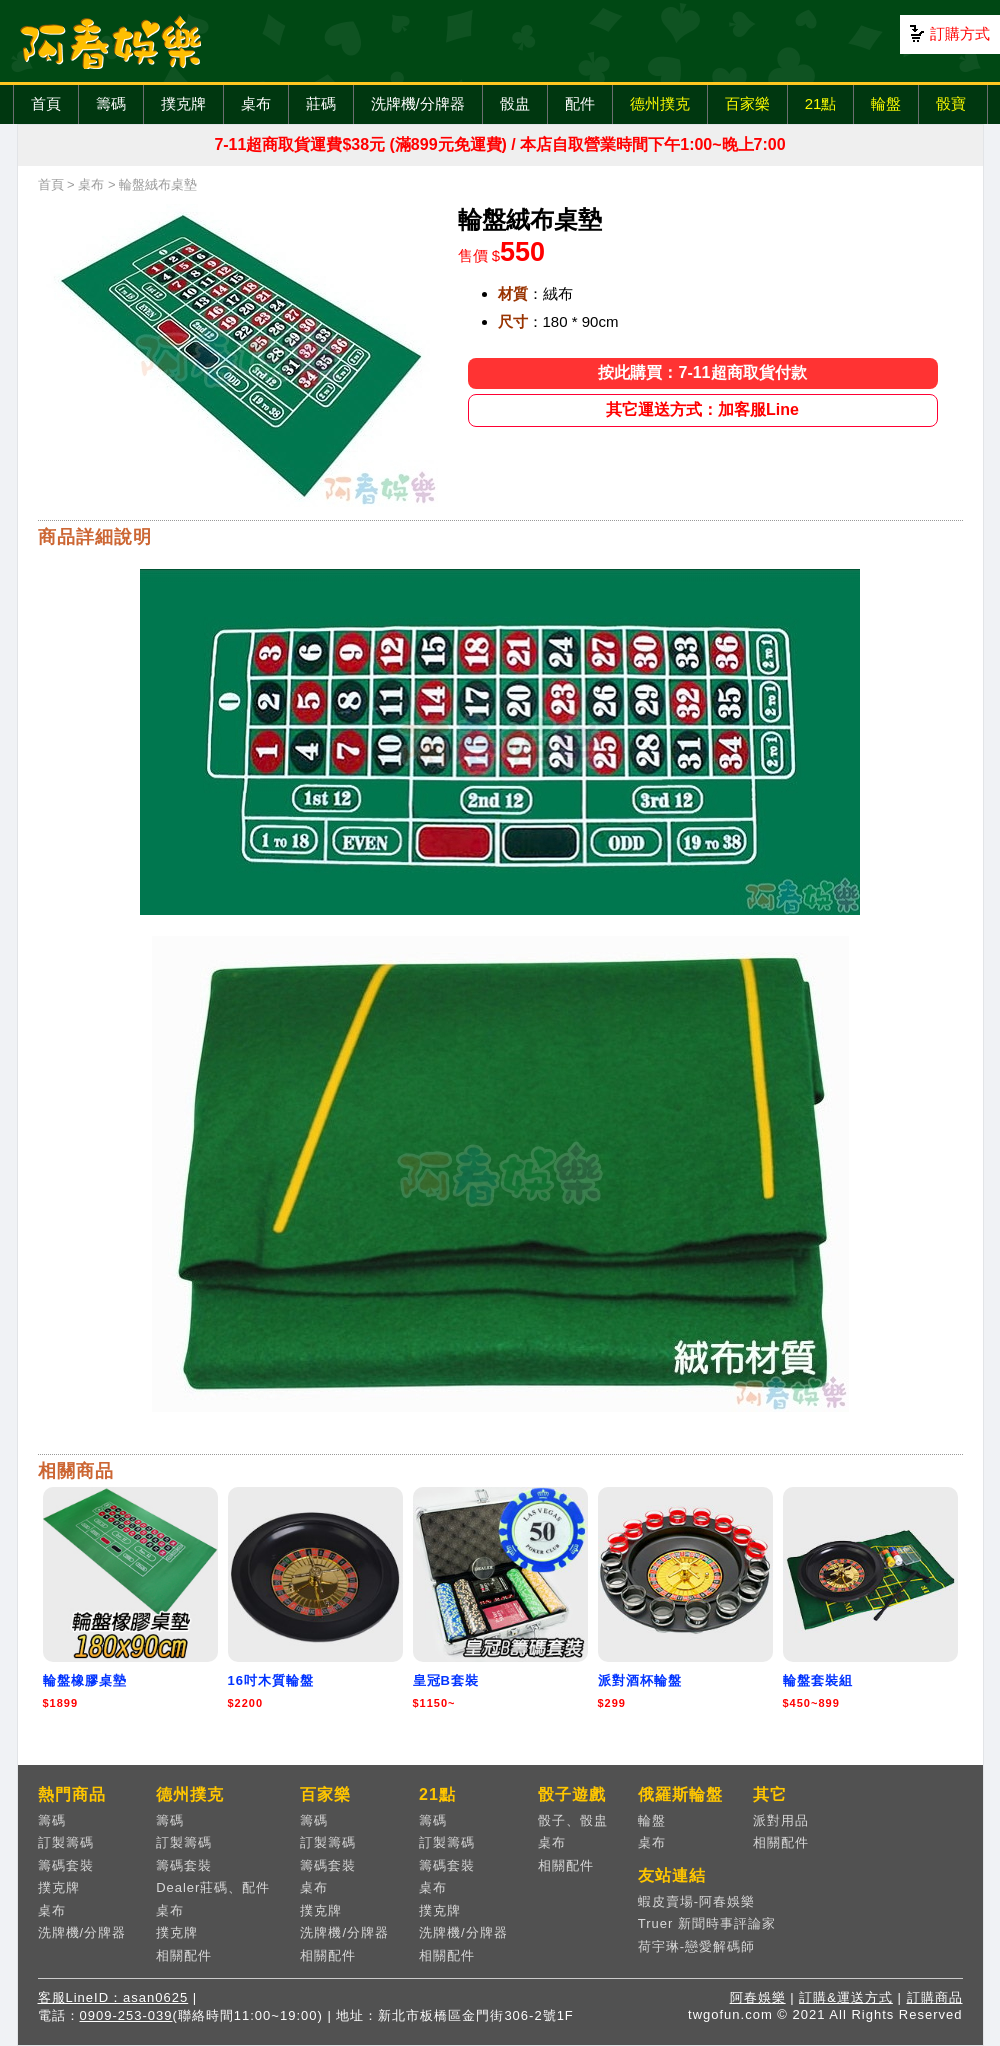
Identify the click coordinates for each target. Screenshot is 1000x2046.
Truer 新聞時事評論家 (707, 1923)
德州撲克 (660, 103)
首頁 (46, 103)
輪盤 (886, 103)
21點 (821, 103)
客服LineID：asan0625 (113, 1997)
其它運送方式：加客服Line (702, 409)
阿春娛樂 (758, 1997)
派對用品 (781, 1820)
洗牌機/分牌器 (418, 103)
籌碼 (111, 103)
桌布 (256, 103)
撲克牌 (183, 103)
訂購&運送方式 (846, 1997)
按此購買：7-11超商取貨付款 (702, 372)
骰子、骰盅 (573, 1820)
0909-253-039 (126, 2015)
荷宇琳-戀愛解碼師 (696, 1946)
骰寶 (951, 103)
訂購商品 (935, 1997)
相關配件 (184, 1955)
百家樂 (747, 103)
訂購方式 (960, 33)
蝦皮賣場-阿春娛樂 (696, 1901)
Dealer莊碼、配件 (213, 1887)
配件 (580, 103)
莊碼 (321, 103)
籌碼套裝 (66, 1865)
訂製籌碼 (66, 1842)
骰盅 (515, 103)
